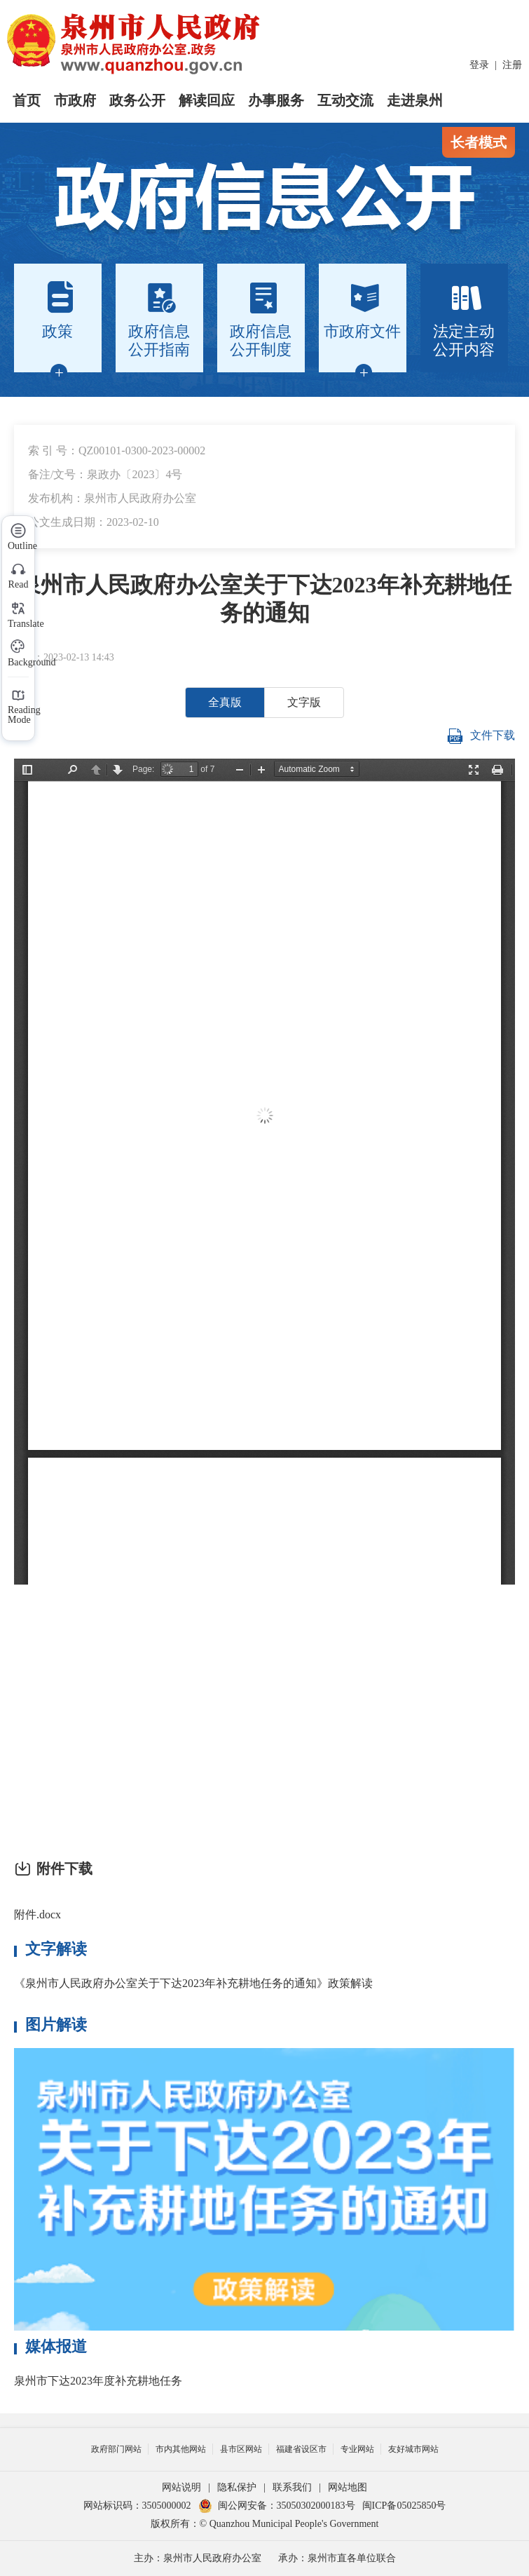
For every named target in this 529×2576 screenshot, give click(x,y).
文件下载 (480, 736)
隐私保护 (236, 2487)
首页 (27, 100)
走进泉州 (415, 100)
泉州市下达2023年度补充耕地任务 (98, 2381)
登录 (479, 65)
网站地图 (347, 2487)
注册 (512, 65)
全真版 (225, 702)
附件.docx (37, 1914)
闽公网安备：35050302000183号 (276, 2505)
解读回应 (207, 100)
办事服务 (276, 100)
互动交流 (345, 100)
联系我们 (292, 2487)
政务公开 (137, 100)
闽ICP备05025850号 (404, 2505)
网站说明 (181, 2487)
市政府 (75, 100)
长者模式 (479, 142)
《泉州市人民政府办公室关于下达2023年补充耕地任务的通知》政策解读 (193, 1983)
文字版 (304, 702)
